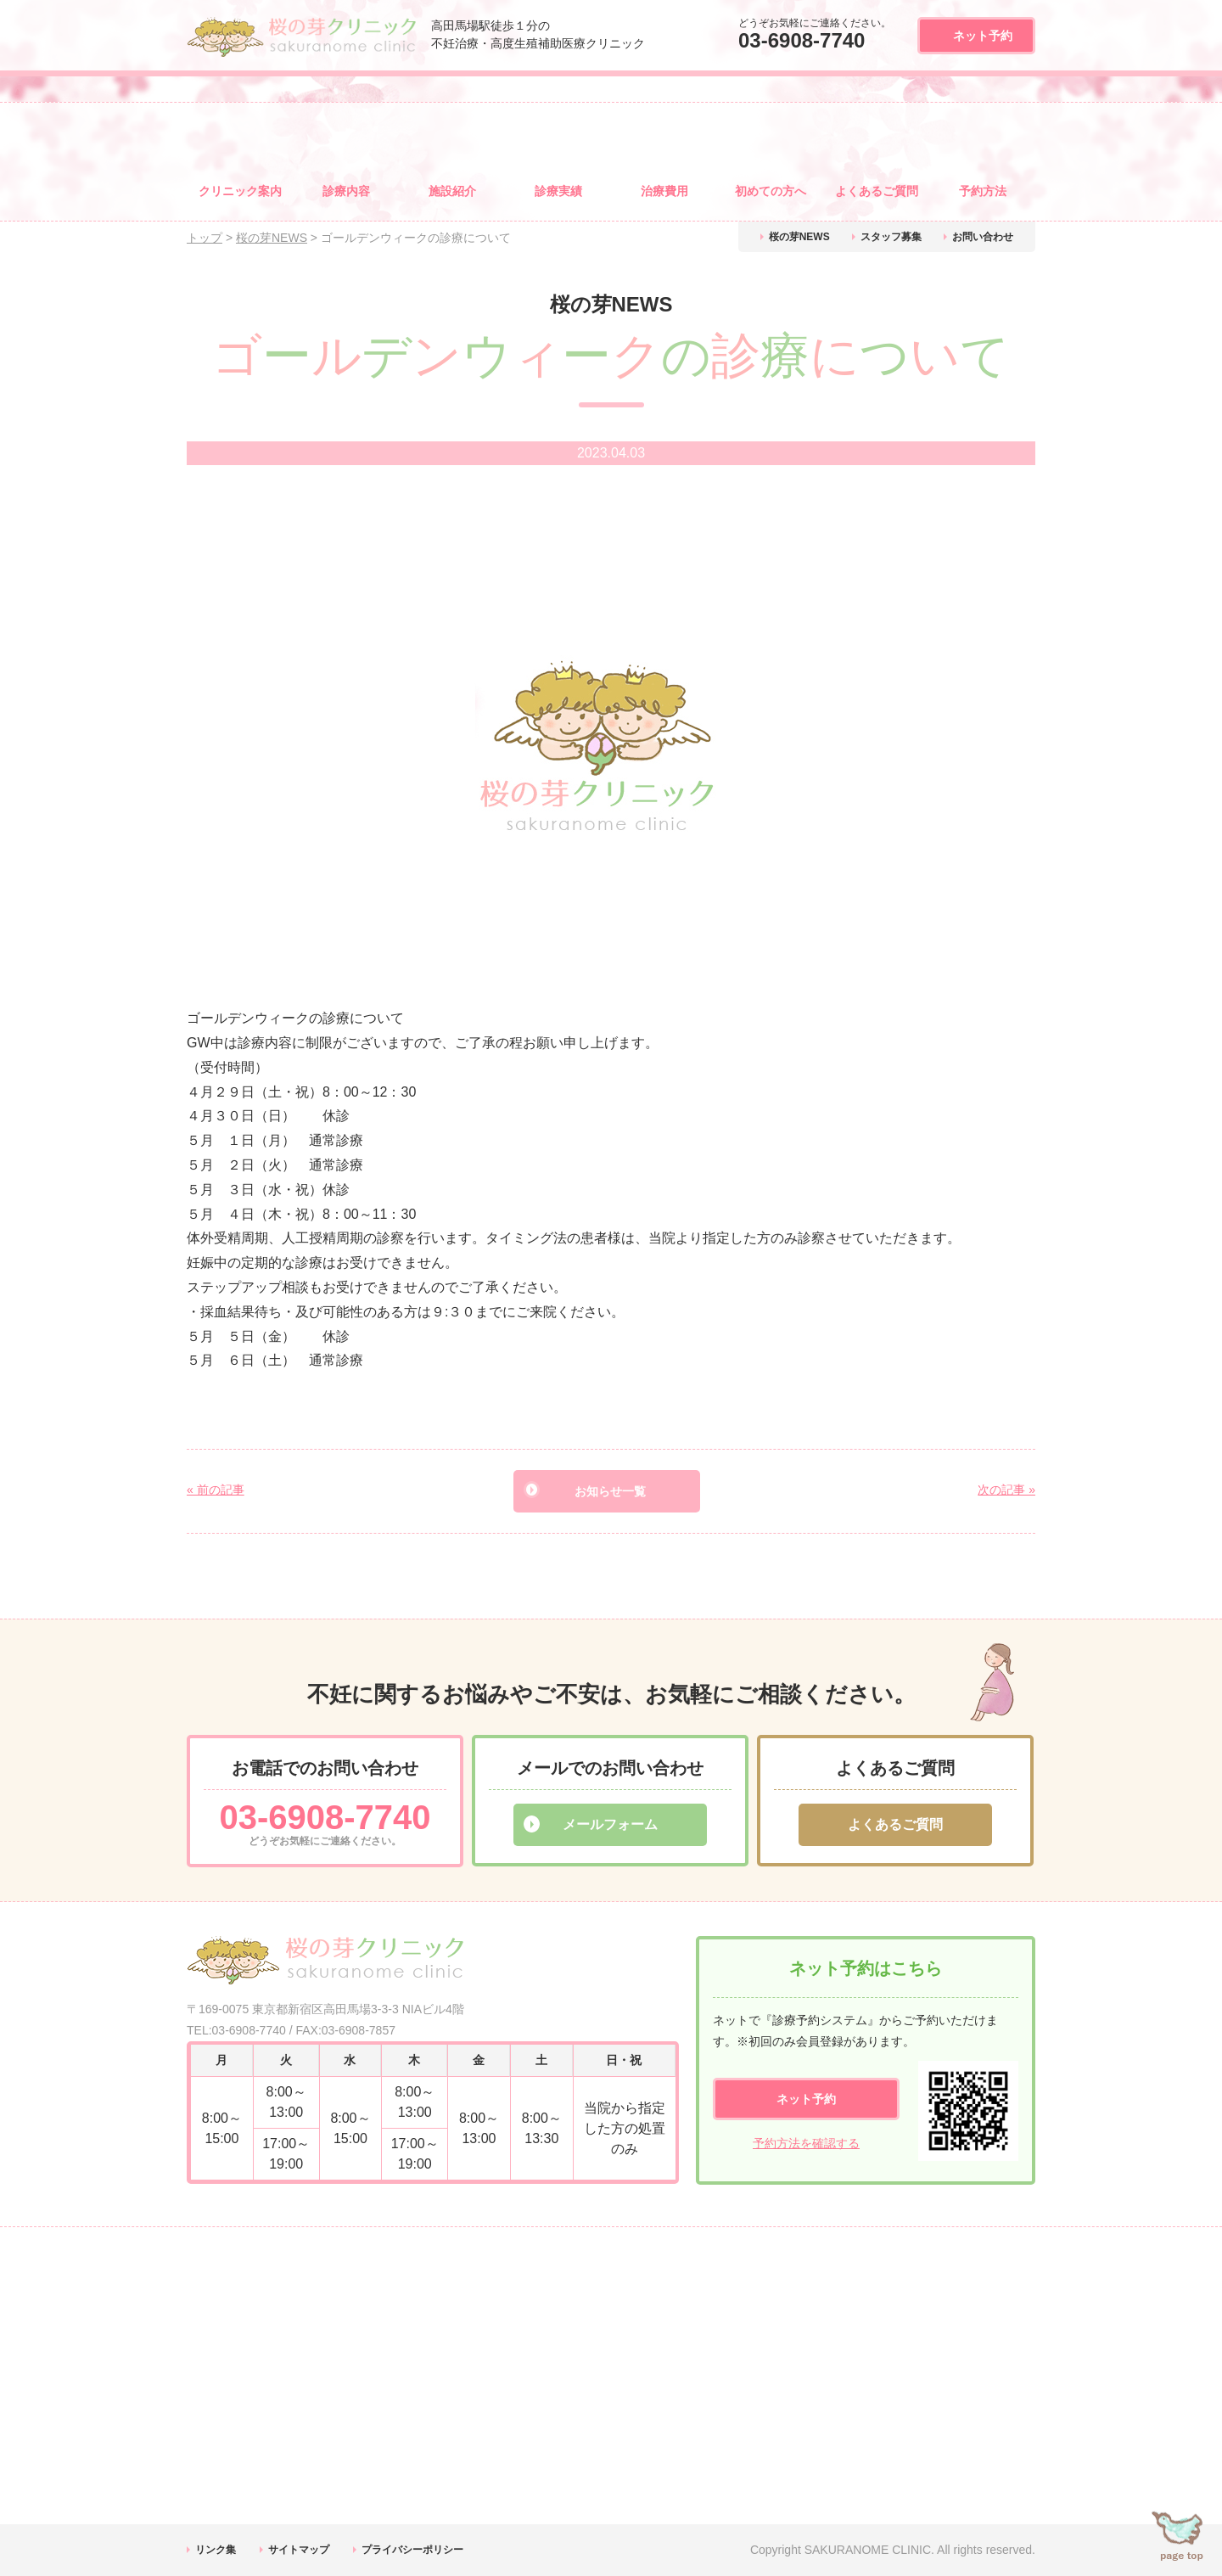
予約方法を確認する (806, 2143)
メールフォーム (610, 1824)
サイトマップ (298, 2550)
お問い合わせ (982, 237)
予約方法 (982, 191)
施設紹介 (452, 191)
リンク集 (215, 2550)
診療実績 (558, 191)
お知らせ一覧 (610, 1491)
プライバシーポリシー (412, 2550)
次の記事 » (1006, 1489)
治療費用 (664, 191)
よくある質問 (876, 191)
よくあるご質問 (895, 1824)
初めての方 (770, 191)
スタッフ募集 (891, 237)
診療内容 (346, 191)
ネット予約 (982, 35)
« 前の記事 (215, 1489)
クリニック (240, 191)
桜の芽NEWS (799, 237)
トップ (204, 237)
